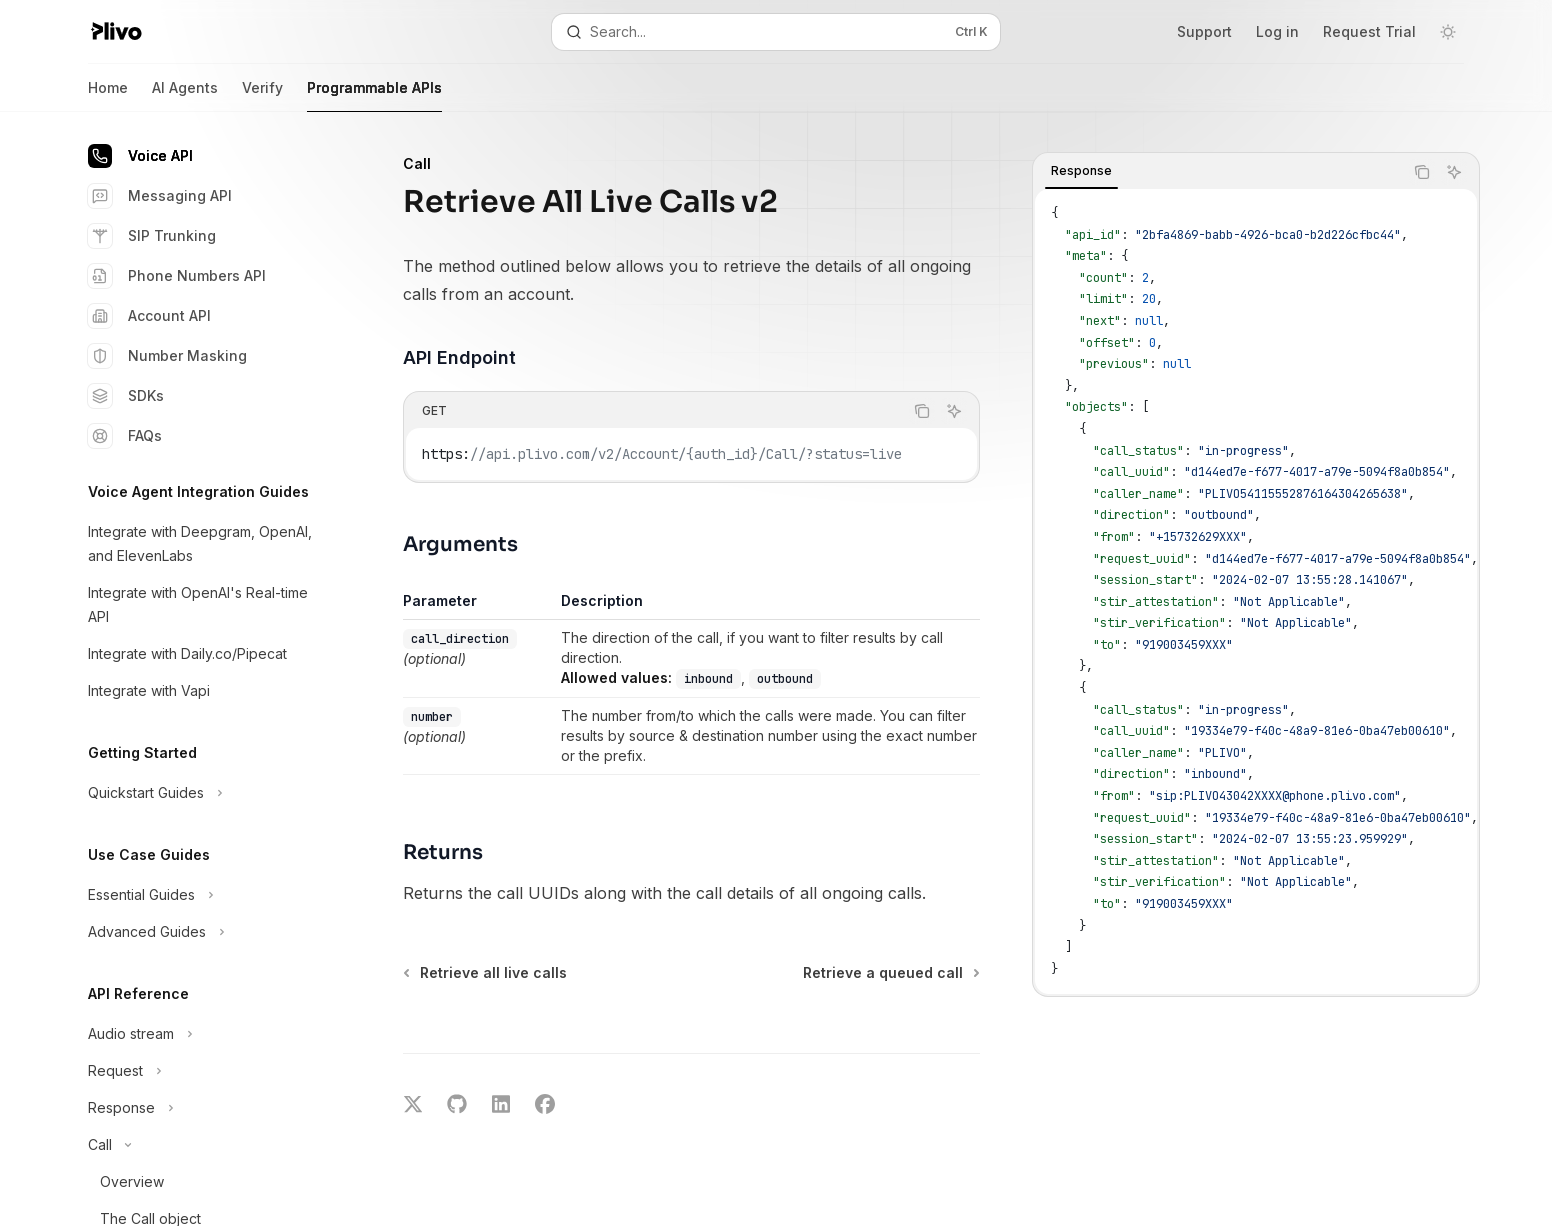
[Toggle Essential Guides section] (200, 895)
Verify (262, 95)
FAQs (125, 436)
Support (1204, 31)
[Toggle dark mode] (1448, 32)
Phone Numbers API (177, 276)
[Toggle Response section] (200, 1108)
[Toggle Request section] (200, 1071)
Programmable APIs (374, 95)
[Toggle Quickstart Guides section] (200, 793)
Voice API (140, 156)
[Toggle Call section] (200, 1145)
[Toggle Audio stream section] (200, 1034)
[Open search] (776, 32)
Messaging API (160, 196)
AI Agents (185, 95)
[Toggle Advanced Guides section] (200, 932)
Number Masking (167, 356)
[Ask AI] (1454, 172)
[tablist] (1218, 172)
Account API (149, 316)
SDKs (126, 396)
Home (108, 95)
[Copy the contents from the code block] (1422, 172)
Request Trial (1369, 31)
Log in (1277, 31)
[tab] (1081, 171)
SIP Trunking (152, 236)
